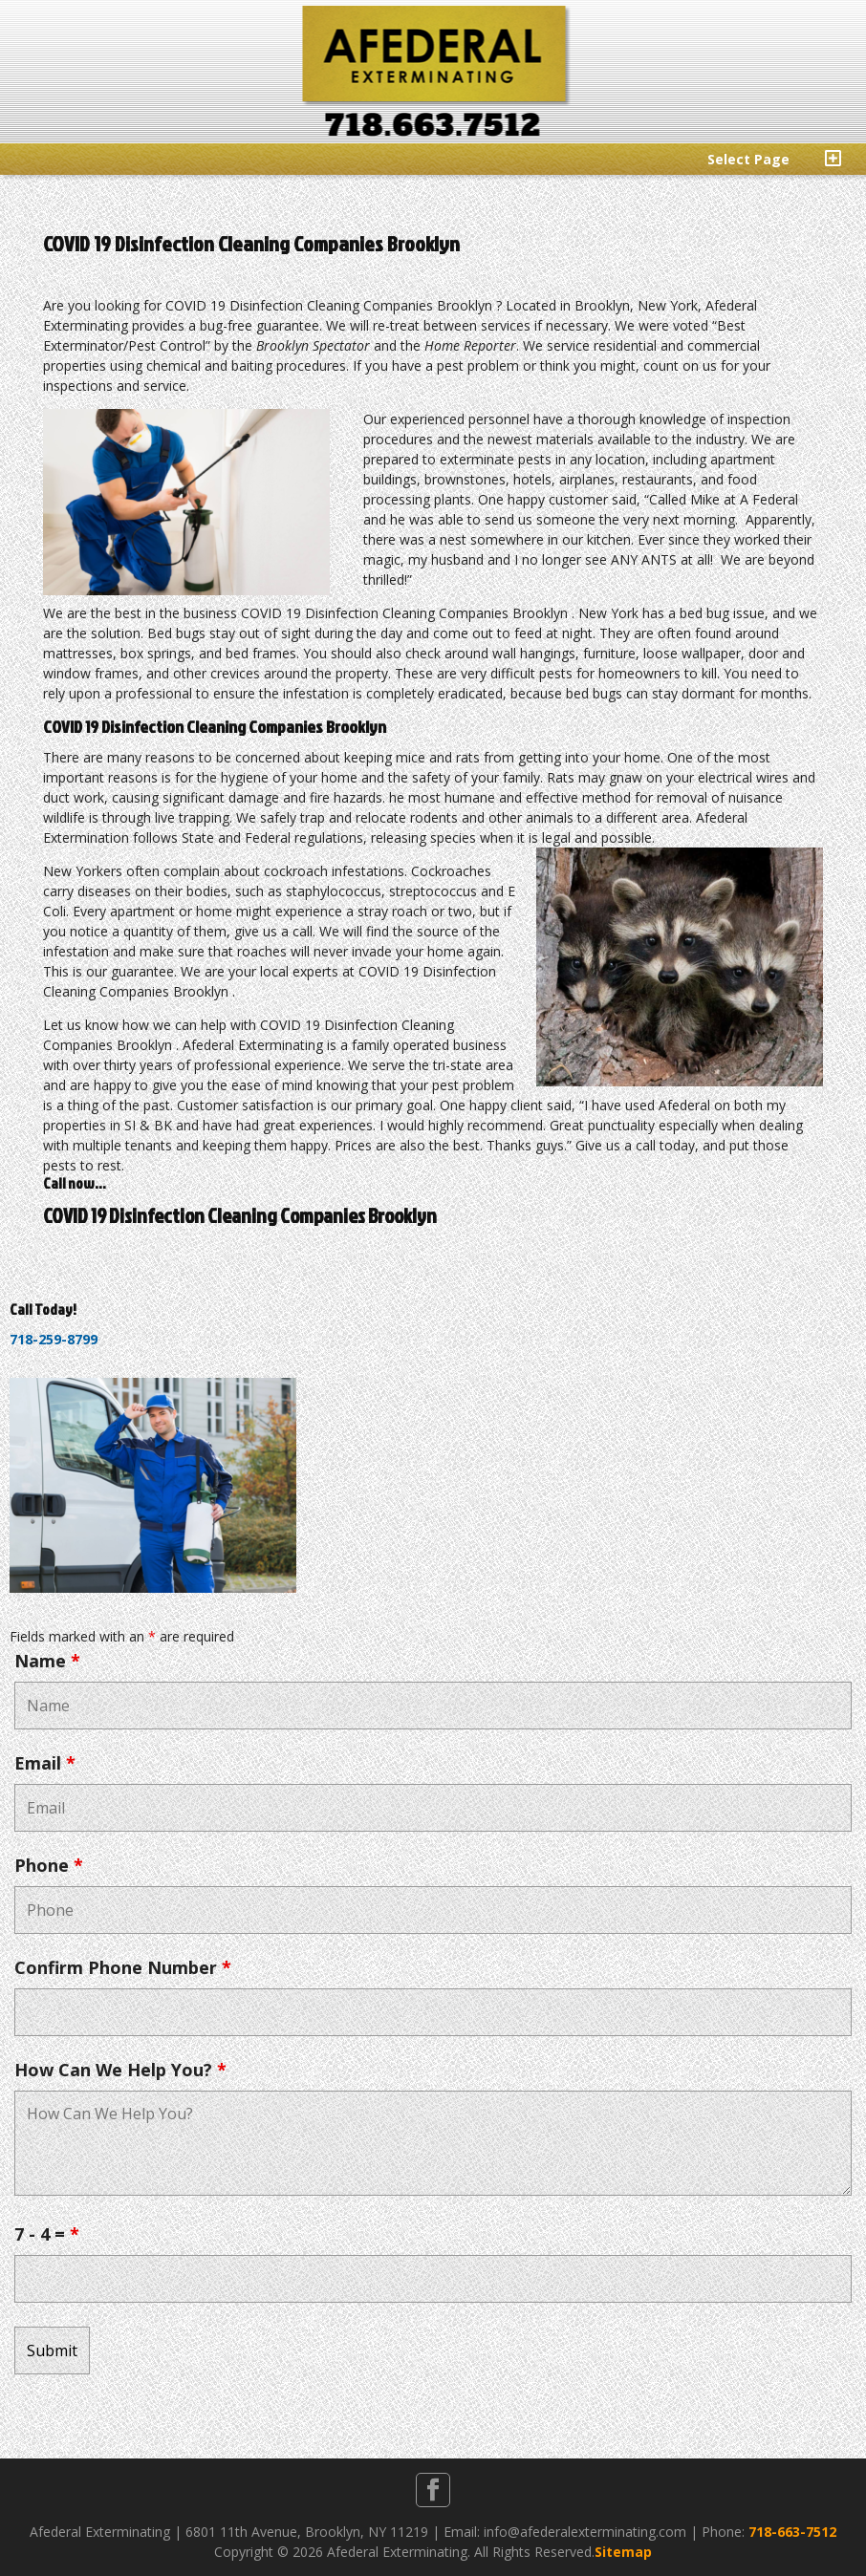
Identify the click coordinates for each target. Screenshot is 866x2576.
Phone (48, 1865)
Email (45, 1762)
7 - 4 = (46, 2233)
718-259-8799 (53, 1339)
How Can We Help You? (120, 2069)
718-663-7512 (792, 2531)
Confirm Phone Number (122, 1967)
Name (47, 1660)
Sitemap (623, 2552)
